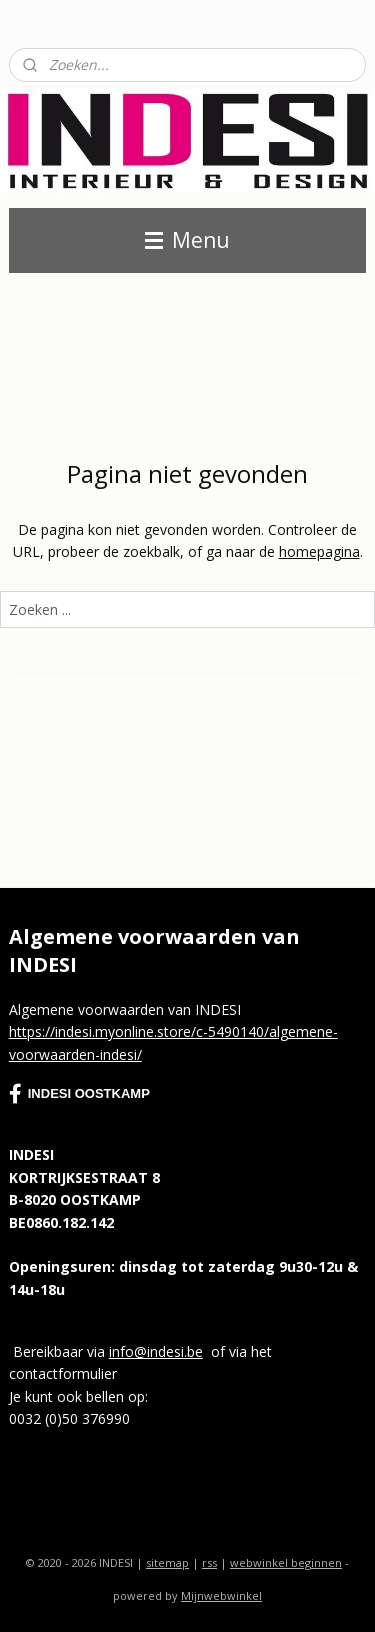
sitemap (167, 1562)
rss (209, 1562)
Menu (187, 240)
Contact (34, 20)
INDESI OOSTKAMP (79, 1094)
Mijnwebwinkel (221, 1595)
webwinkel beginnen (286, 1562)
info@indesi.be (156, 1351)
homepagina (319, 551)
